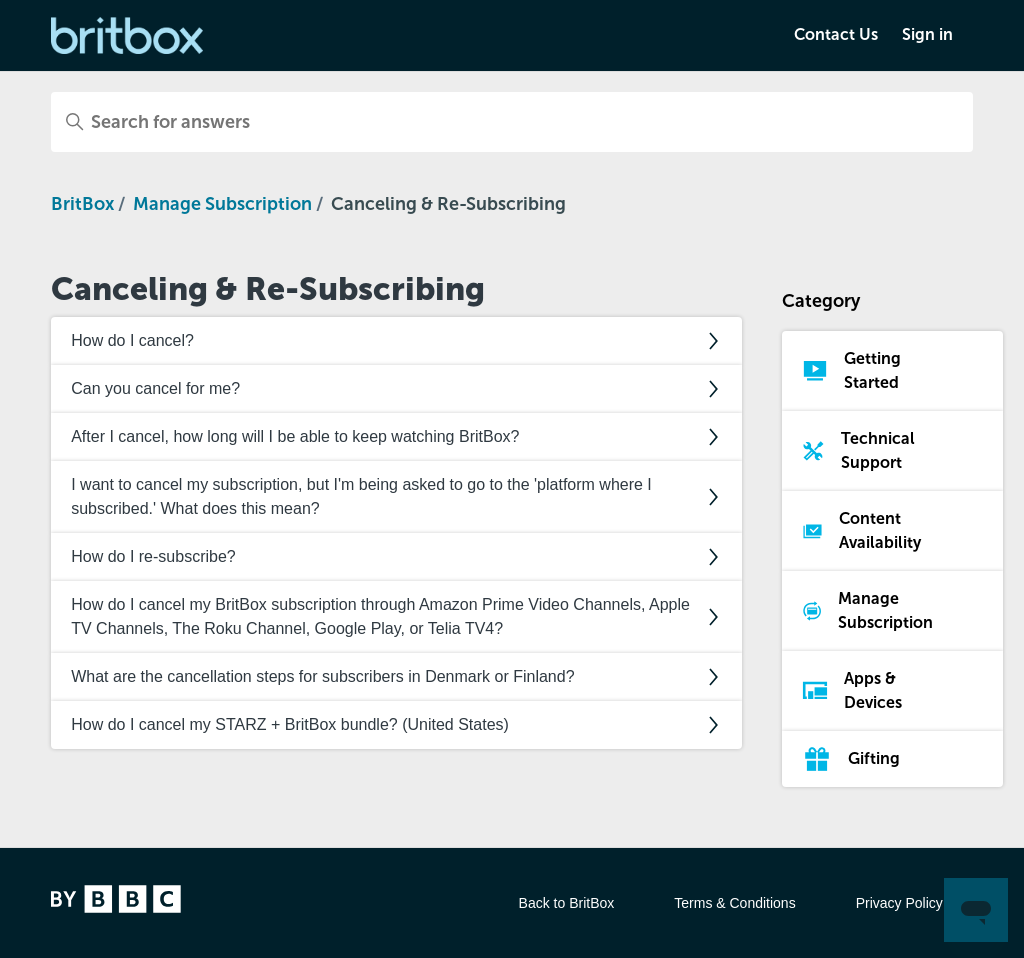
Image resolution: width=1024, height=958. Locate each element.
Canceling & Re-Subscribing (448, 204)
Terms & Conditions (734, 903)
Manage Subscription (222, 204)
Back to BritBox (567, 903)
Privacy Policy (899, 903)
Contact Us (836, 34)
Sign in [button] (927, 34)
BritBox (82, 204)
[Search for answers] (512, 122)
